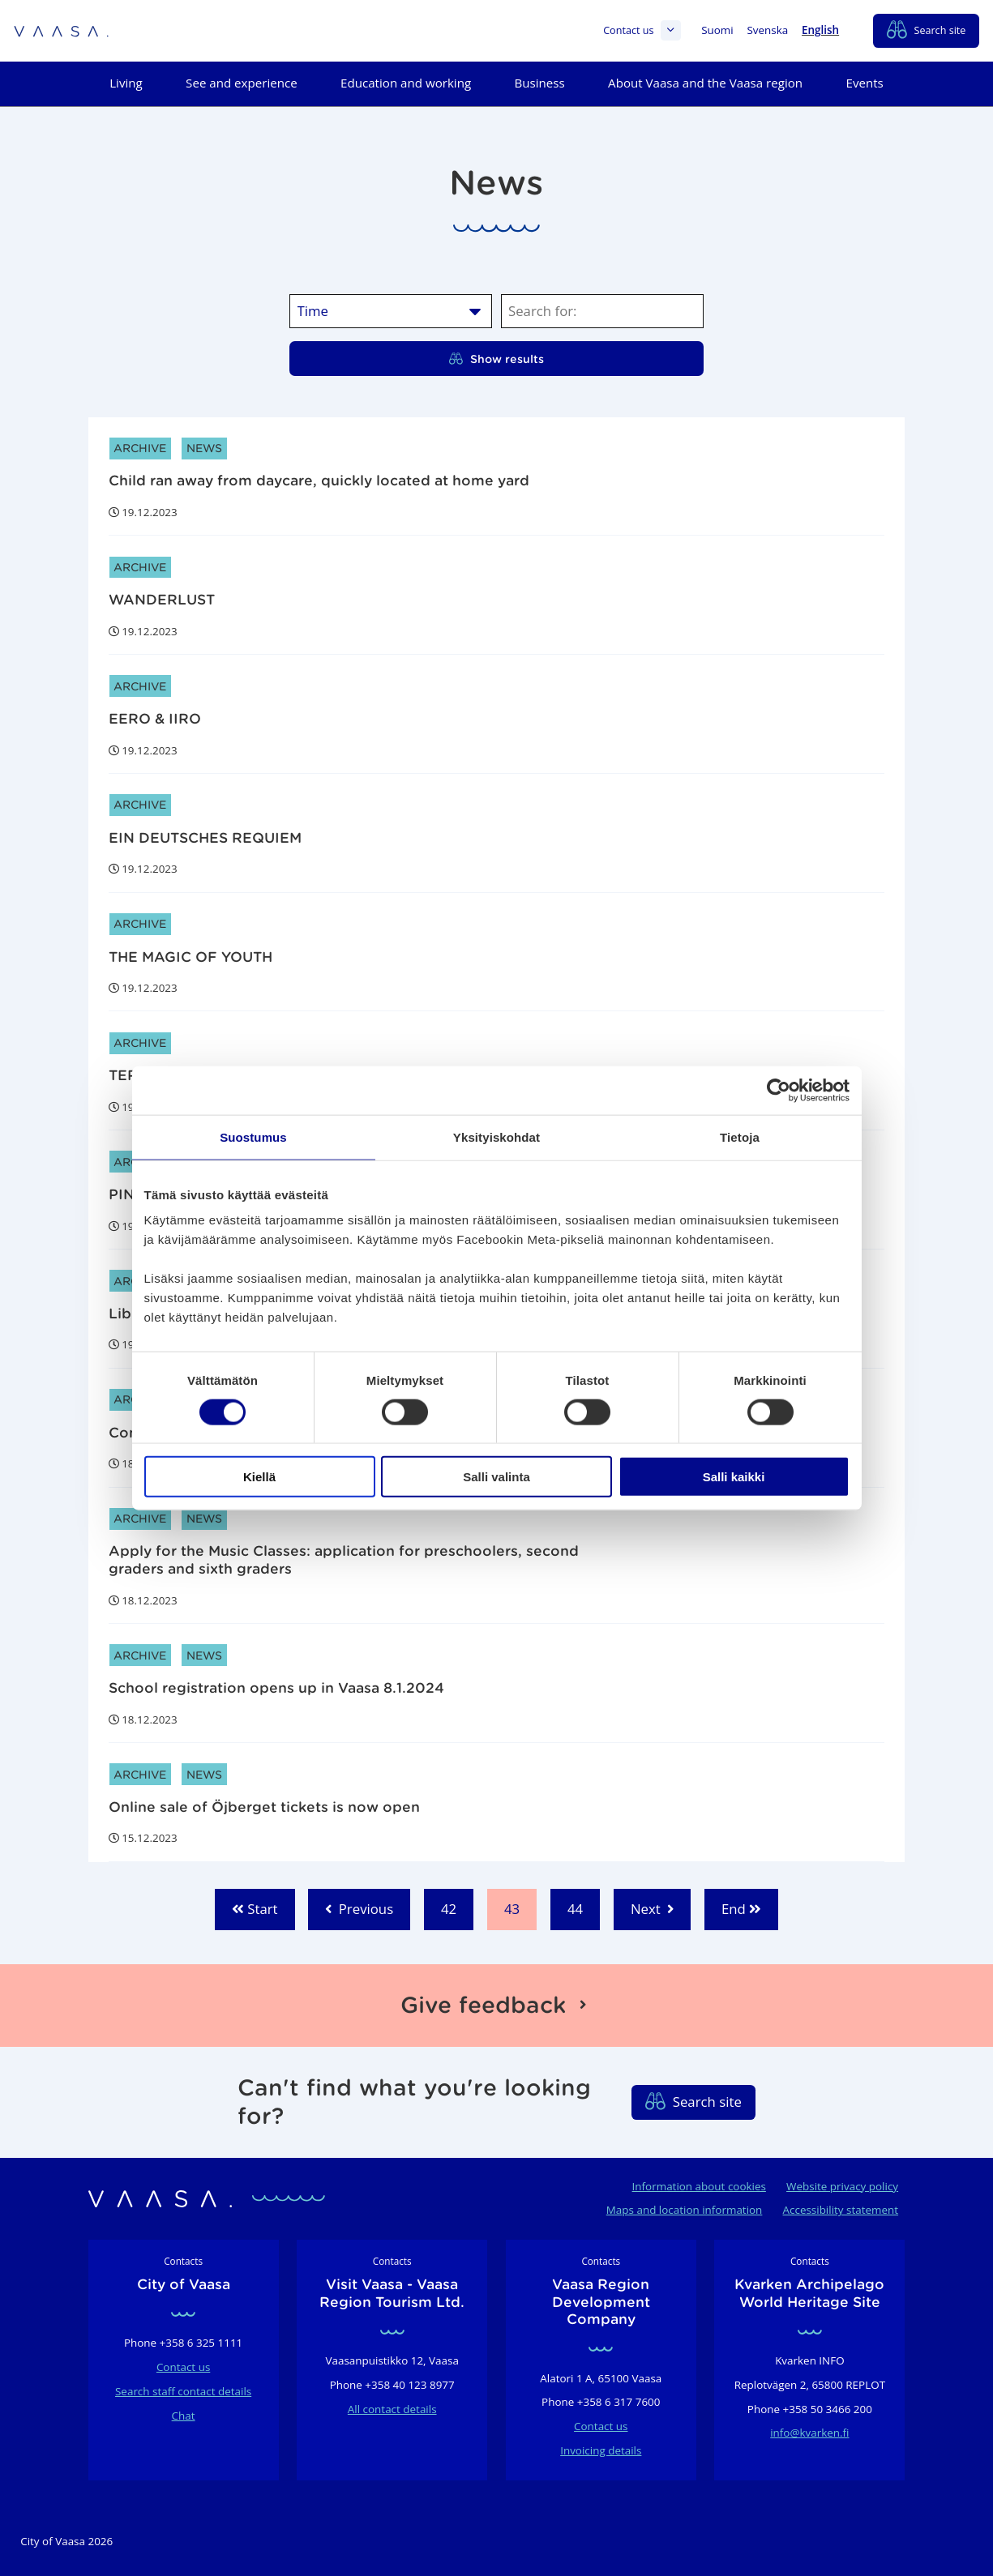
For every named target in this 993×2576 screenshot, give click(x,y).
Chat (183, 2415)
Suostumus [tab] (253, 1136)
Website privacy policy (842, 2186)
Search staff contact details (183, 2391)
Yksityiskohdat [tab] (496, 1136)
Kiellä (259, 1477)
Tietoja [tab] (740, 1136)
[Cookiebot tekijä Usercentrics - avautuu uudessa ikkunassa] (779, 1090)
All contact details (392, 2409)
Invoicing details (600, 2450)
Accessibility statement (841, 2209)
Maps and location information (684, 2209)
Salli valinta (496, 1477)
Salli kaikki (734, 1477)
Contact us (642, 30)
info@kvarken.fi (809, 2432)
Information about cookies (699, 2186)
